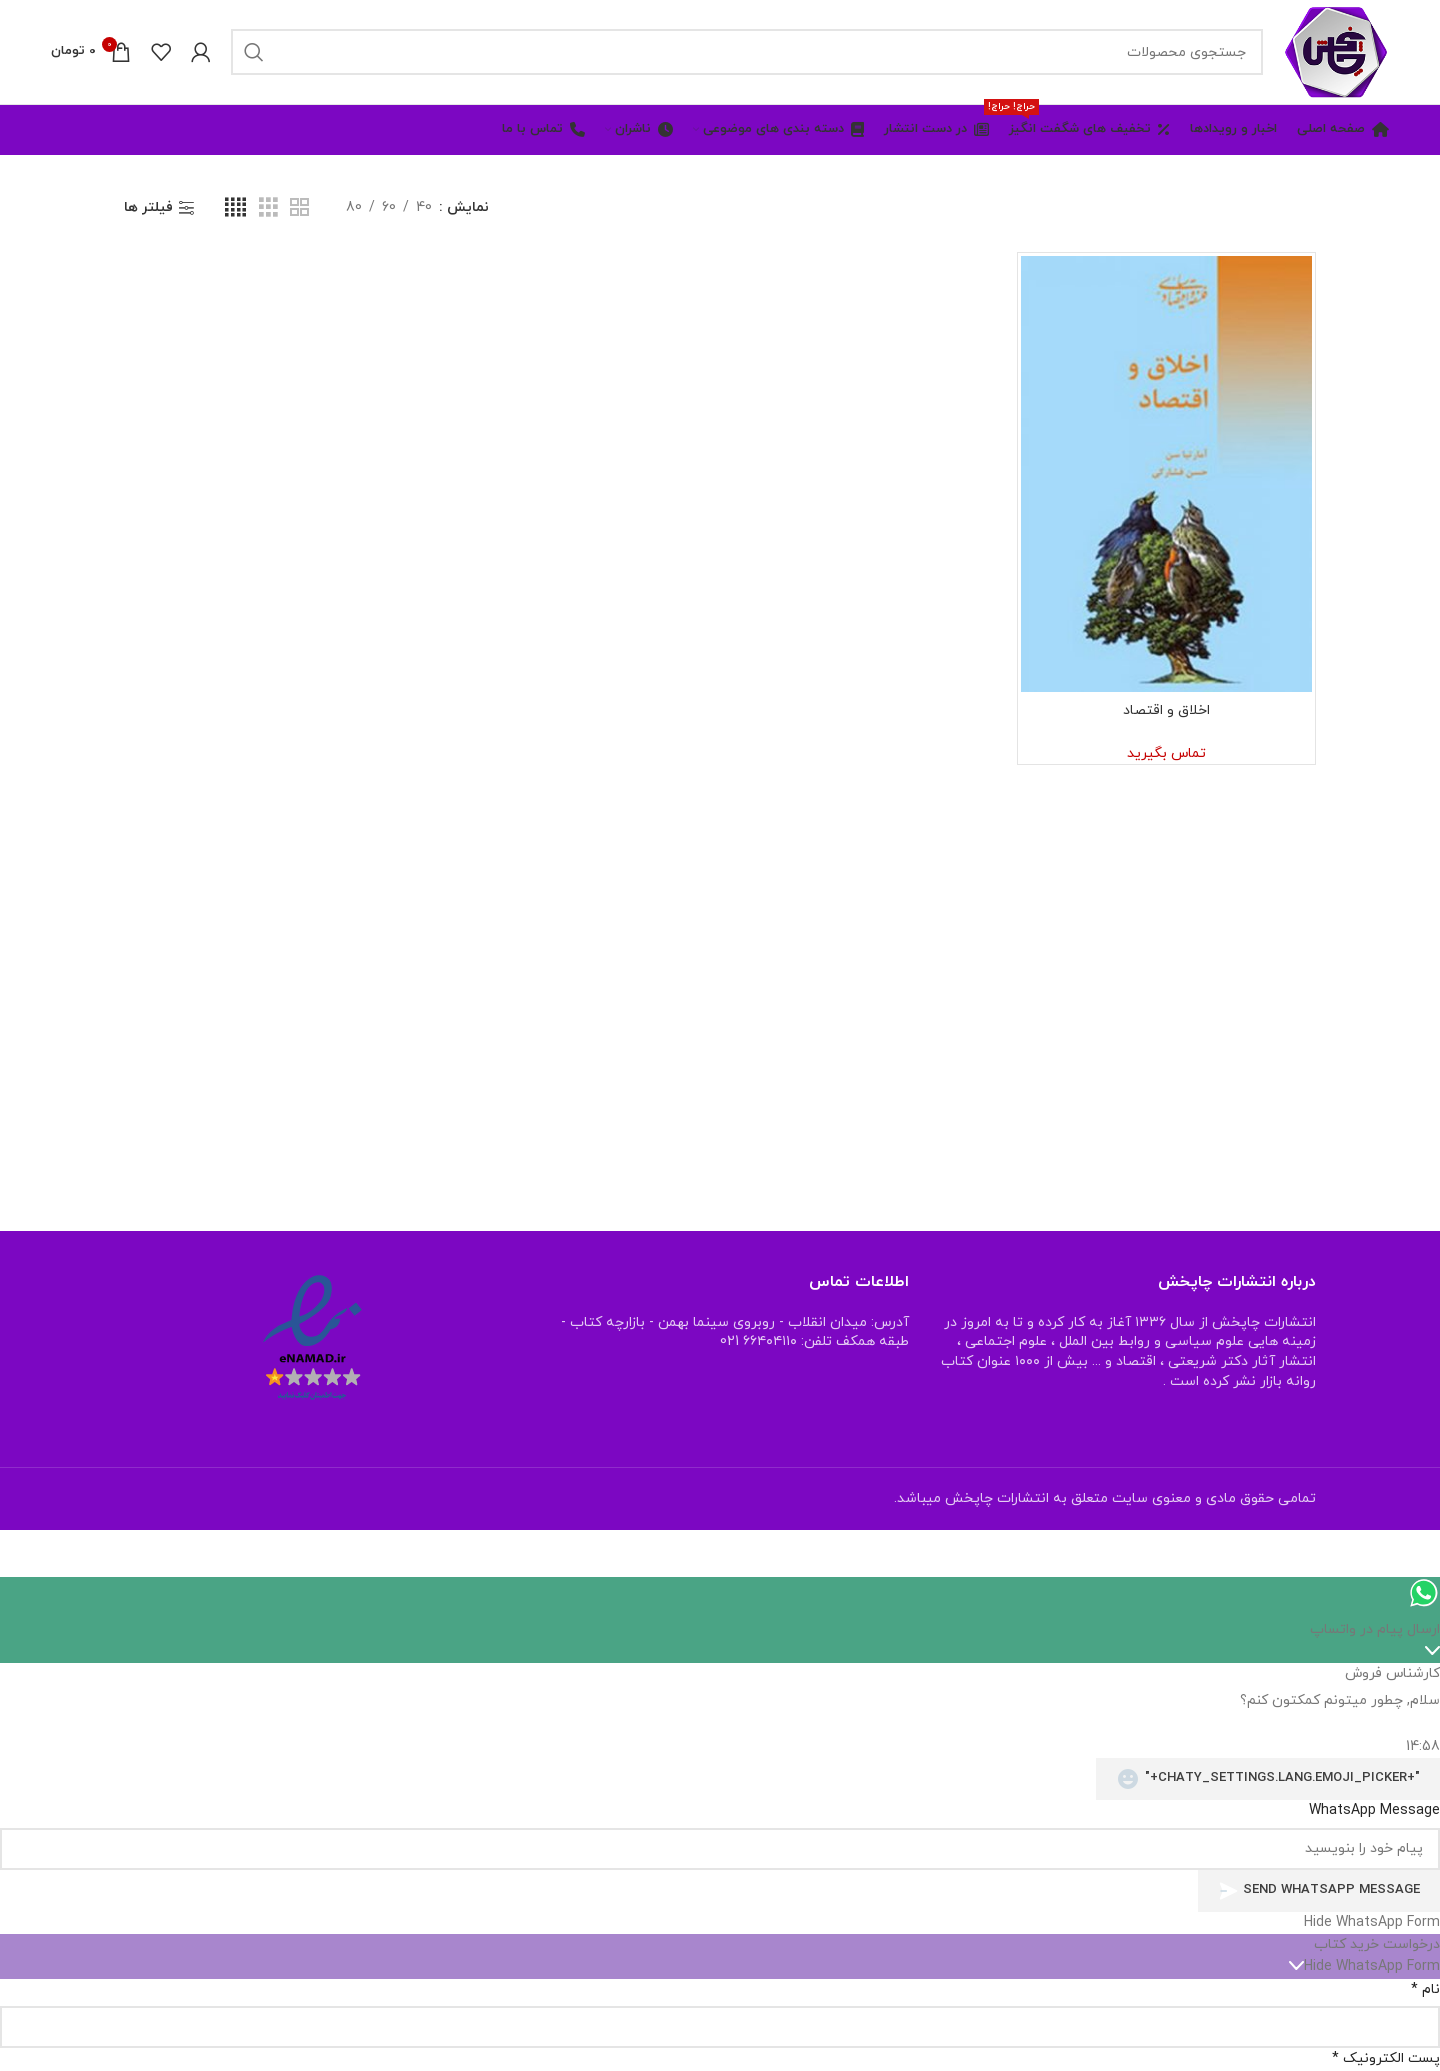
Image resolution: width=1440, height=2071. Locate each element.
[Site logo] (1336, 50)
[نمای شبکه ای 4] (235, 208)
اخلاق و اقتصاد (1166, 710)
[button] (720, 1923)
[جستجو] (747, 52)
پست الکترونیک (1386, 2058)
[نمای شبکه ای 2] (299, 208)
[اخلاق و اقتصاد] (1166, 474)
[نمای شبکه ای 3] (268, 208)
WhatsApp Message (1374, 1810)
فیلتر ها (148, 208)
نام (1425, 1989)
